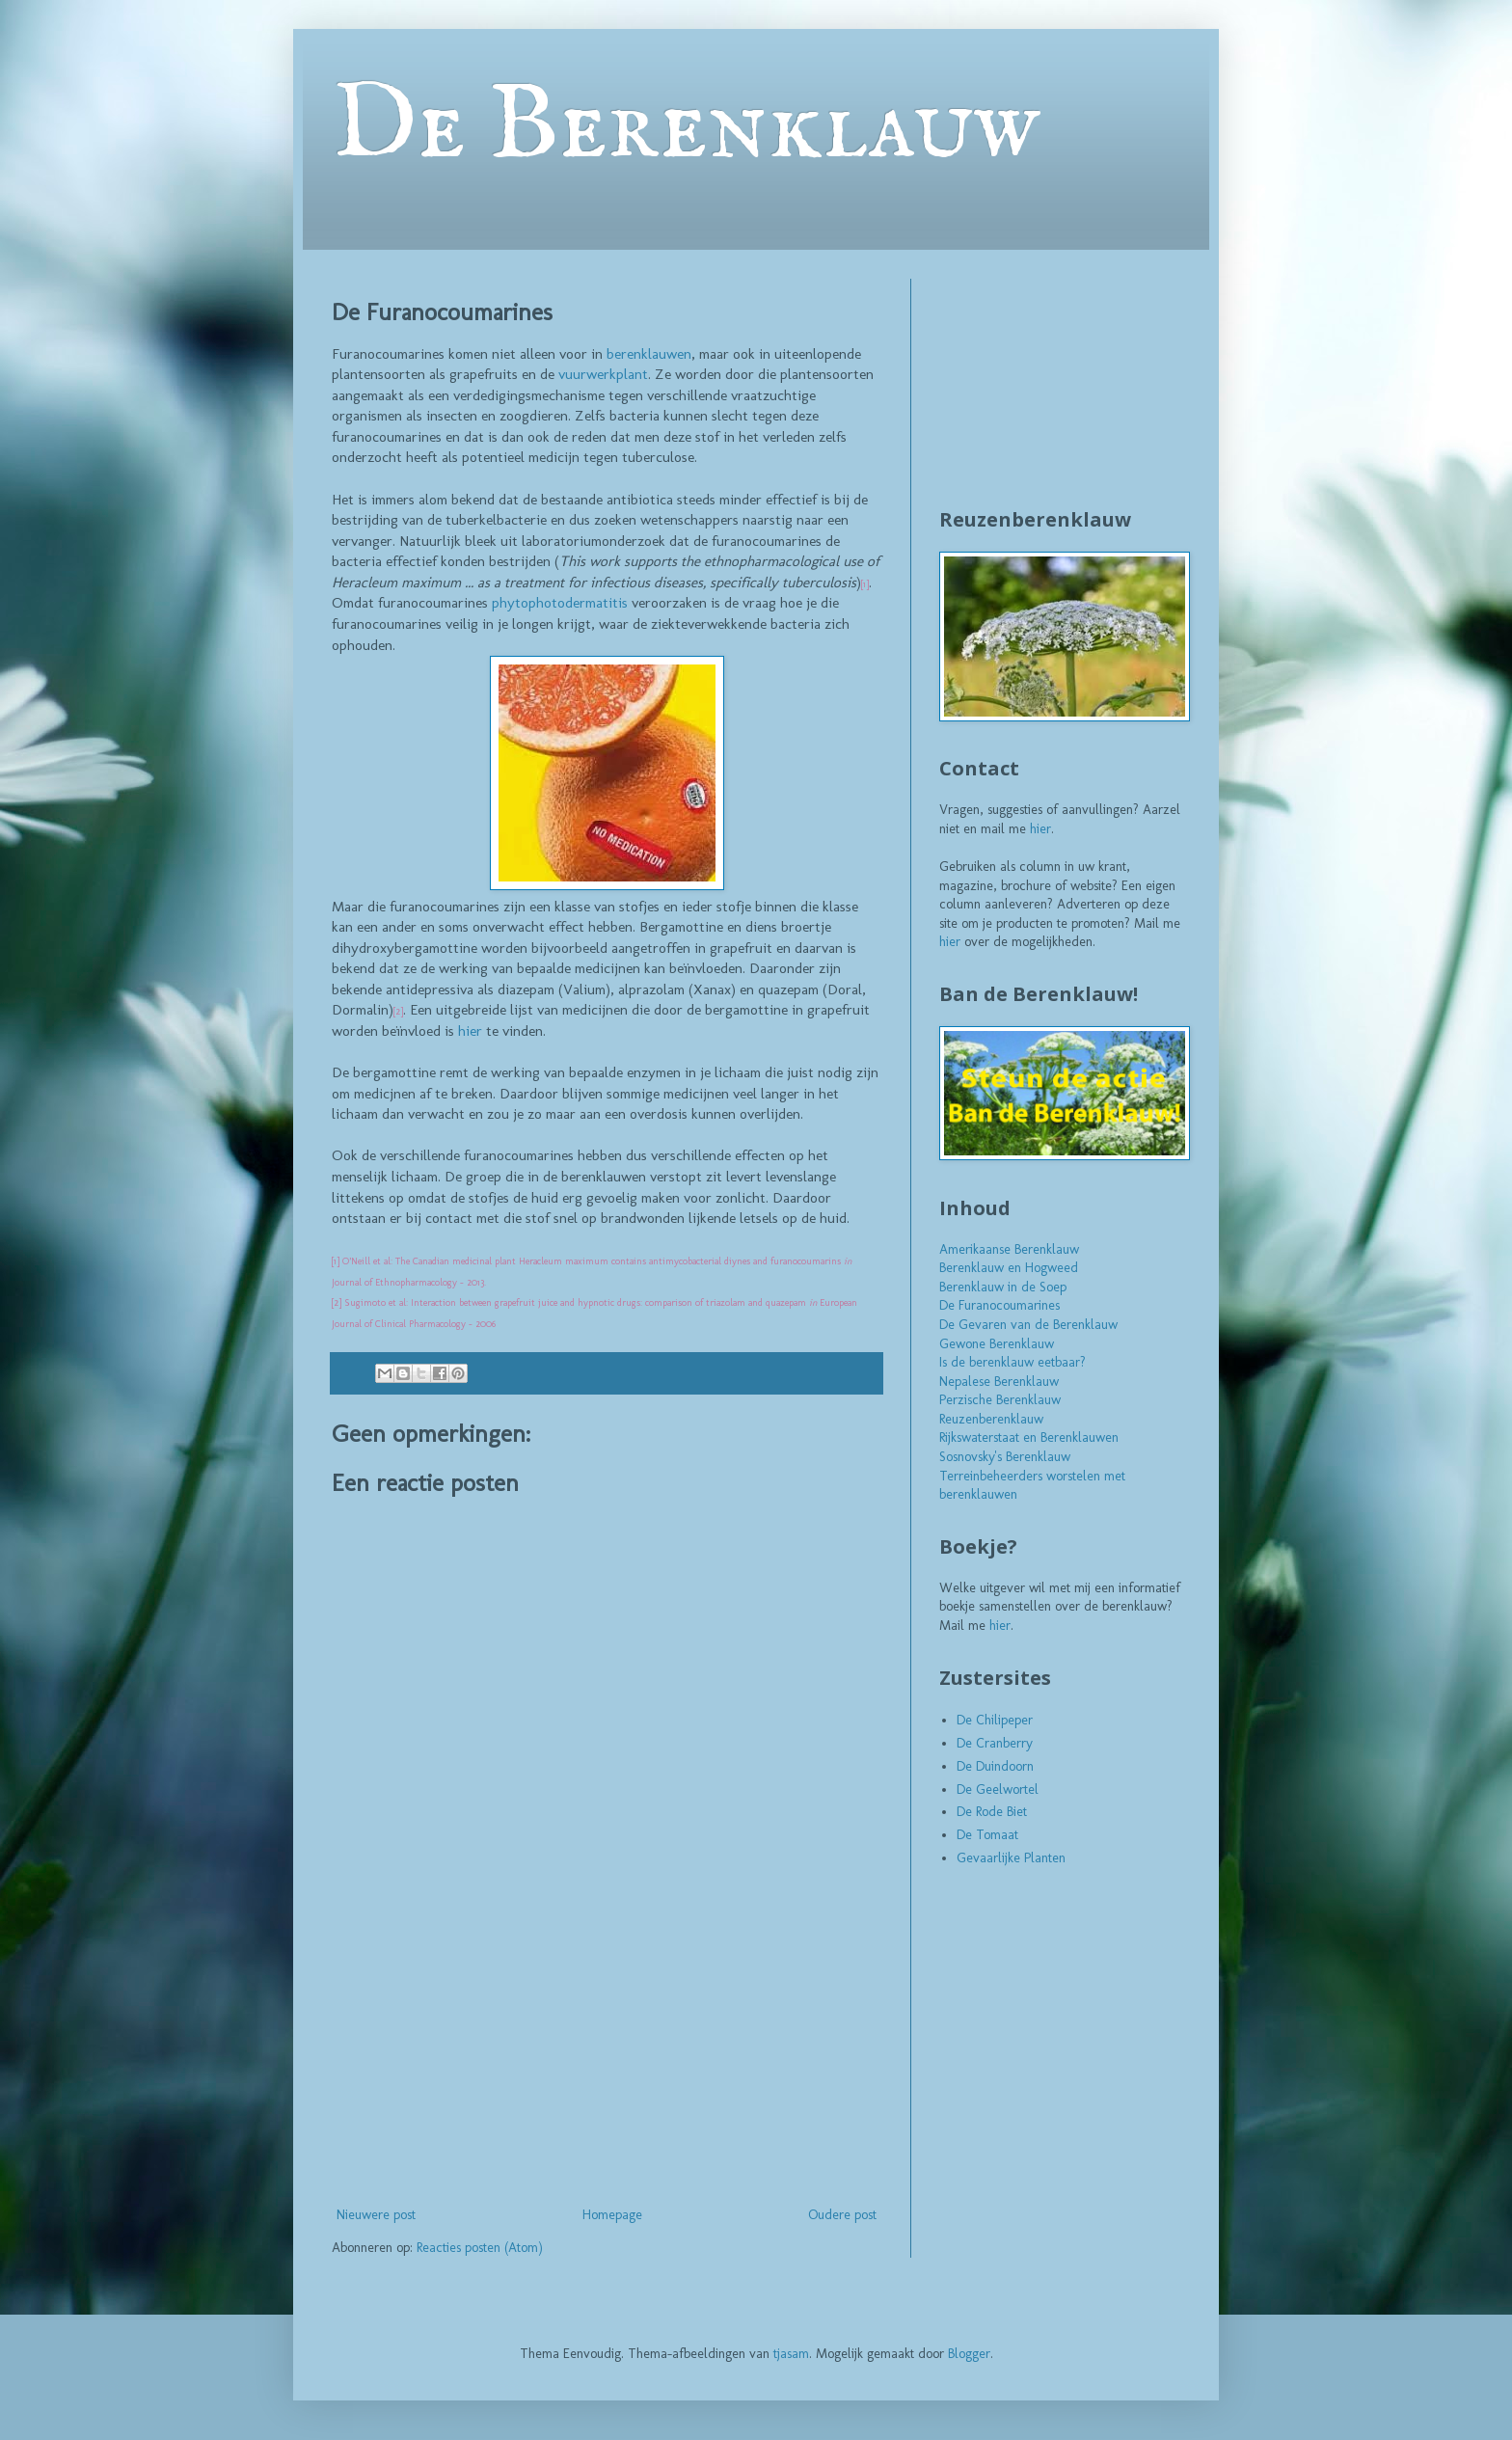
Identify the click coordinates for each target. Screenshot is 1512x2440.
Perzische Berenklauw (1000, 1400)
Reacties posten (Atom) (480, 2247)
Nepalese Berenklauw (999, 1381)
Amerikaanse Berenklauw (1009, 1249)
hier (470, 1031)
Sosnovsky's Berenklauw (1004, 1457)
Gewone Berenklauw (996, 1344)
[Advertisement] (606, 2058)
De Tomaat (987, 1835)
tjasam (791, 2353)
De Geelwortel (998, 1789)
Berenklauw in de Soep (1002, 1287)
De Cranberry (995, 1743)
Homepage (612, 2215)
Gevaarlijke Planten (1011, 1858)
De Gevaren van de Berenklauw (1028, 1324)
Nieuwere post (376, 2215)
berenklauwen (649, 354)
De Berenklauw (686, 127)
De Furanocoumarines (999, 1305)
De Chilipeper (995, 1720)
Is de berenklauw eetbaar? (1012, 1362)
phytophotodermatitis (560, 602)
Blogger (969, 2353)
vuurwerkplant (603, 374)
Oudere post (842, 2215)
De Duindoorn (995, 1766)
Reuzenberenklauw (991, 1419)
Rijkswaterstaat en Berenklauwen (1029, 1437)
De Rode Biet (992, 1811)
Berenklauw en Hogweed (1008, 1268)
